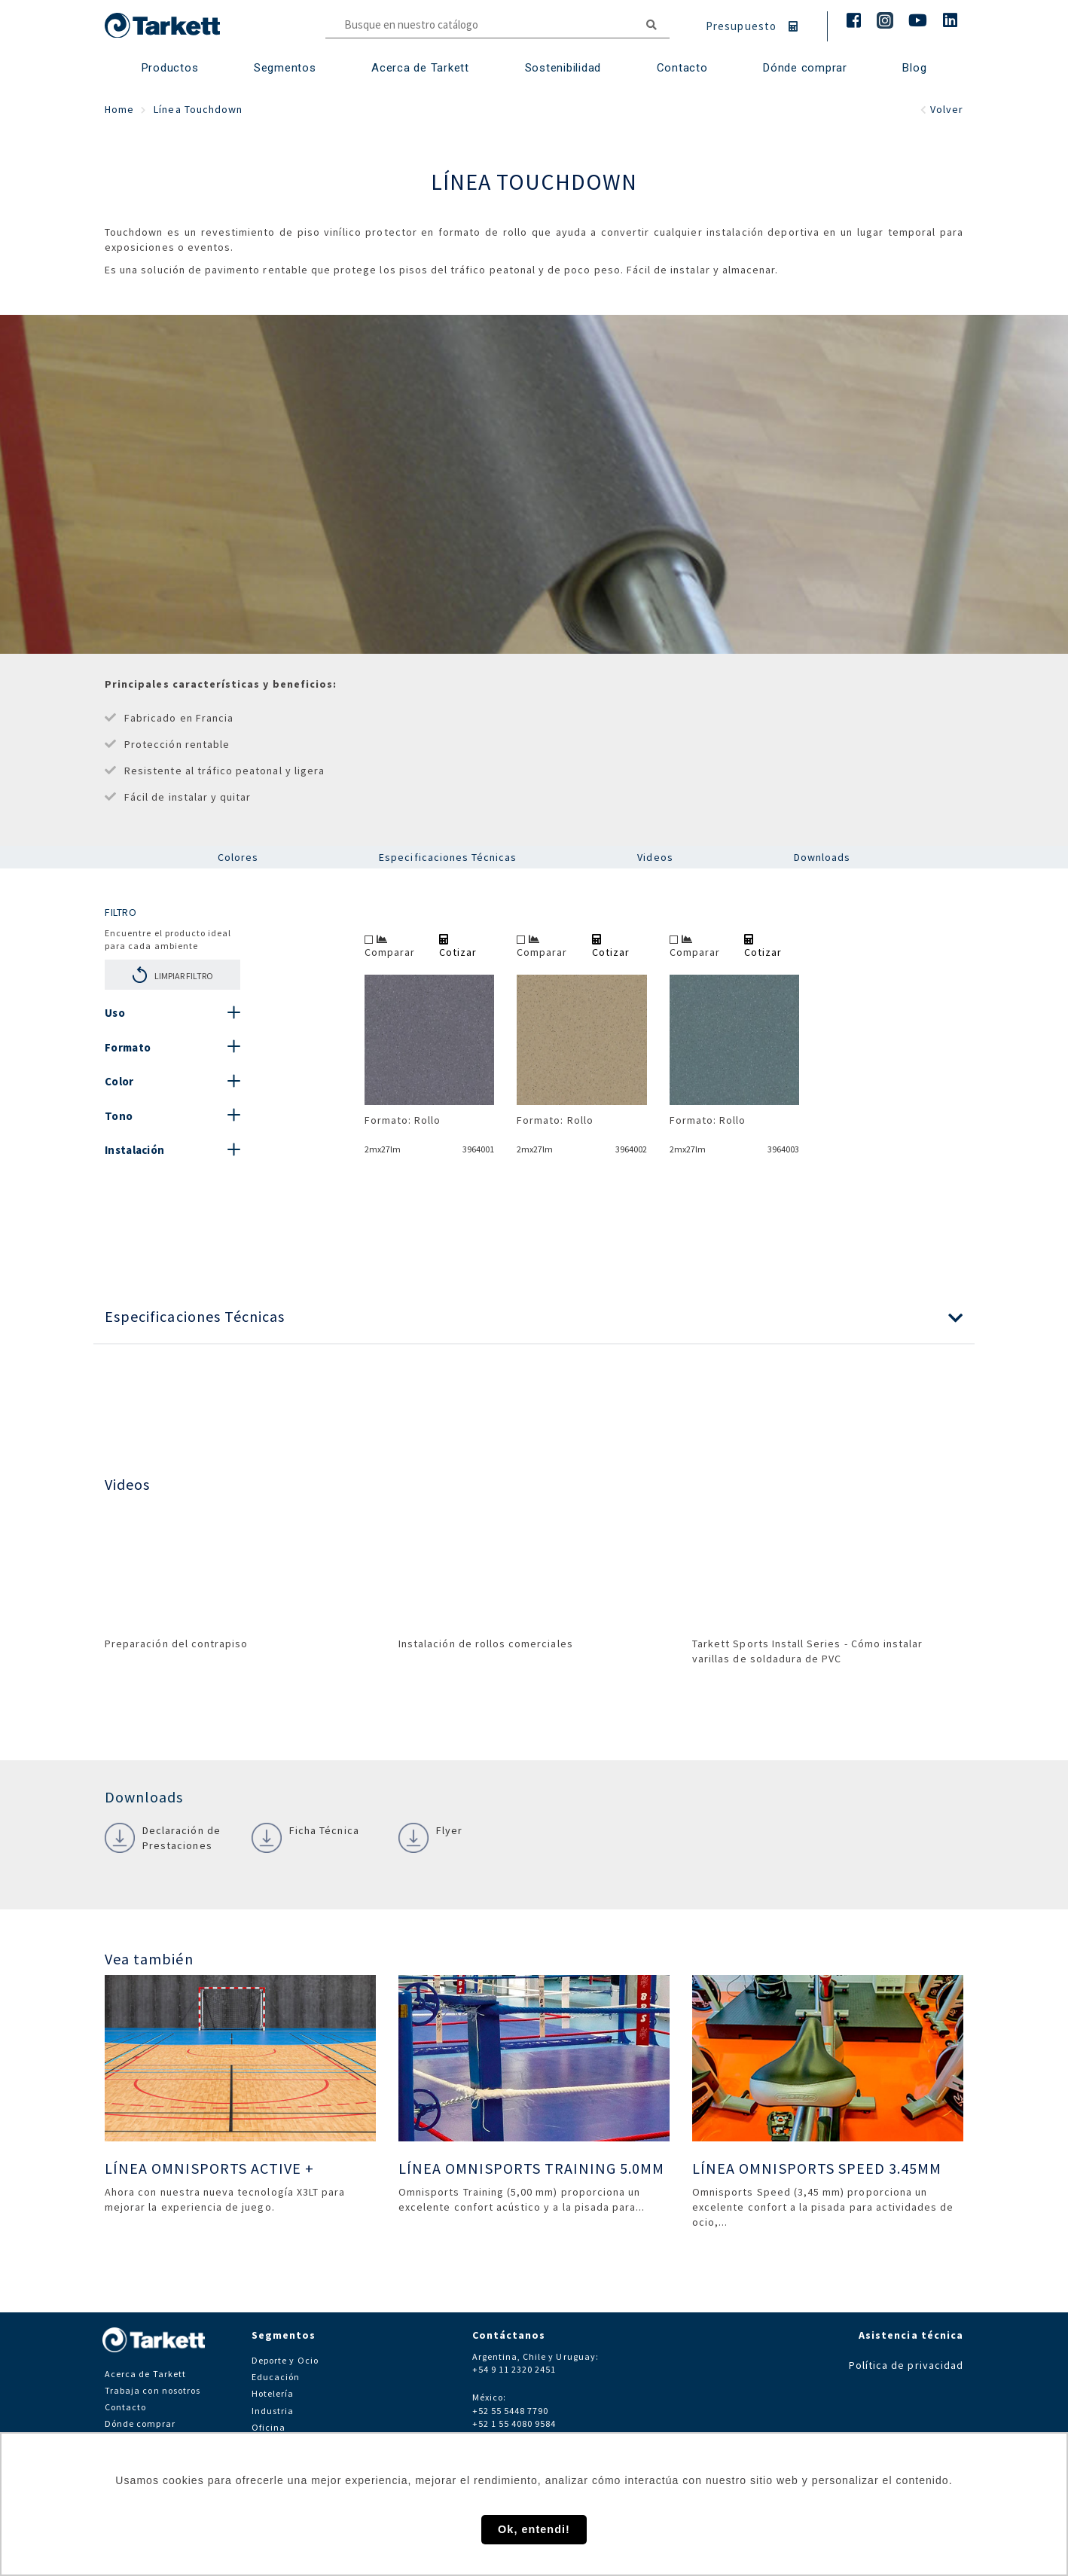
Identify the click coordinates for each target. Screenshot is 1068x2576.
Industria (273, 2410)
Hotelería (273, 2393)
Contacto (125, 2407)
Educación (276, 2376)
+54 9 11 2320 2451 (514, 2369)
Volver (941, 109)
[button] (534, 1317)
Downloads (822, 857)
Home (119, 109)
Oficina (268, 2427)
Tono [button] (119, 1116)
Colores (238, 857)
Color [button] (119, 1081)
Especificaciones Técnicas (448, 857)
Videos (655, 857)
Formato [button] (128, 1047)
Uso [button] (115, 1013)
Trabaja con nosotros (152, 2390)
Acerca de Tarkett (420, 68)
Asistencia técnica (911, 2335)
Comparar (390, 946)
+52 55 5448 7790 (510, 2410)
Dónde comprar (805, 68)
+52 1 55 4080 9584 (514, 2423)
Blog (914, 68)
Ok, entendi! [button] (534, 2529)
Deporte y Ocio (285, 2360)
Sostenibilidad (563, 68)
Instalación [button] (134, 1150)
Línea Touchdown (198, 109)
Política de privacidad (906, 2365)
